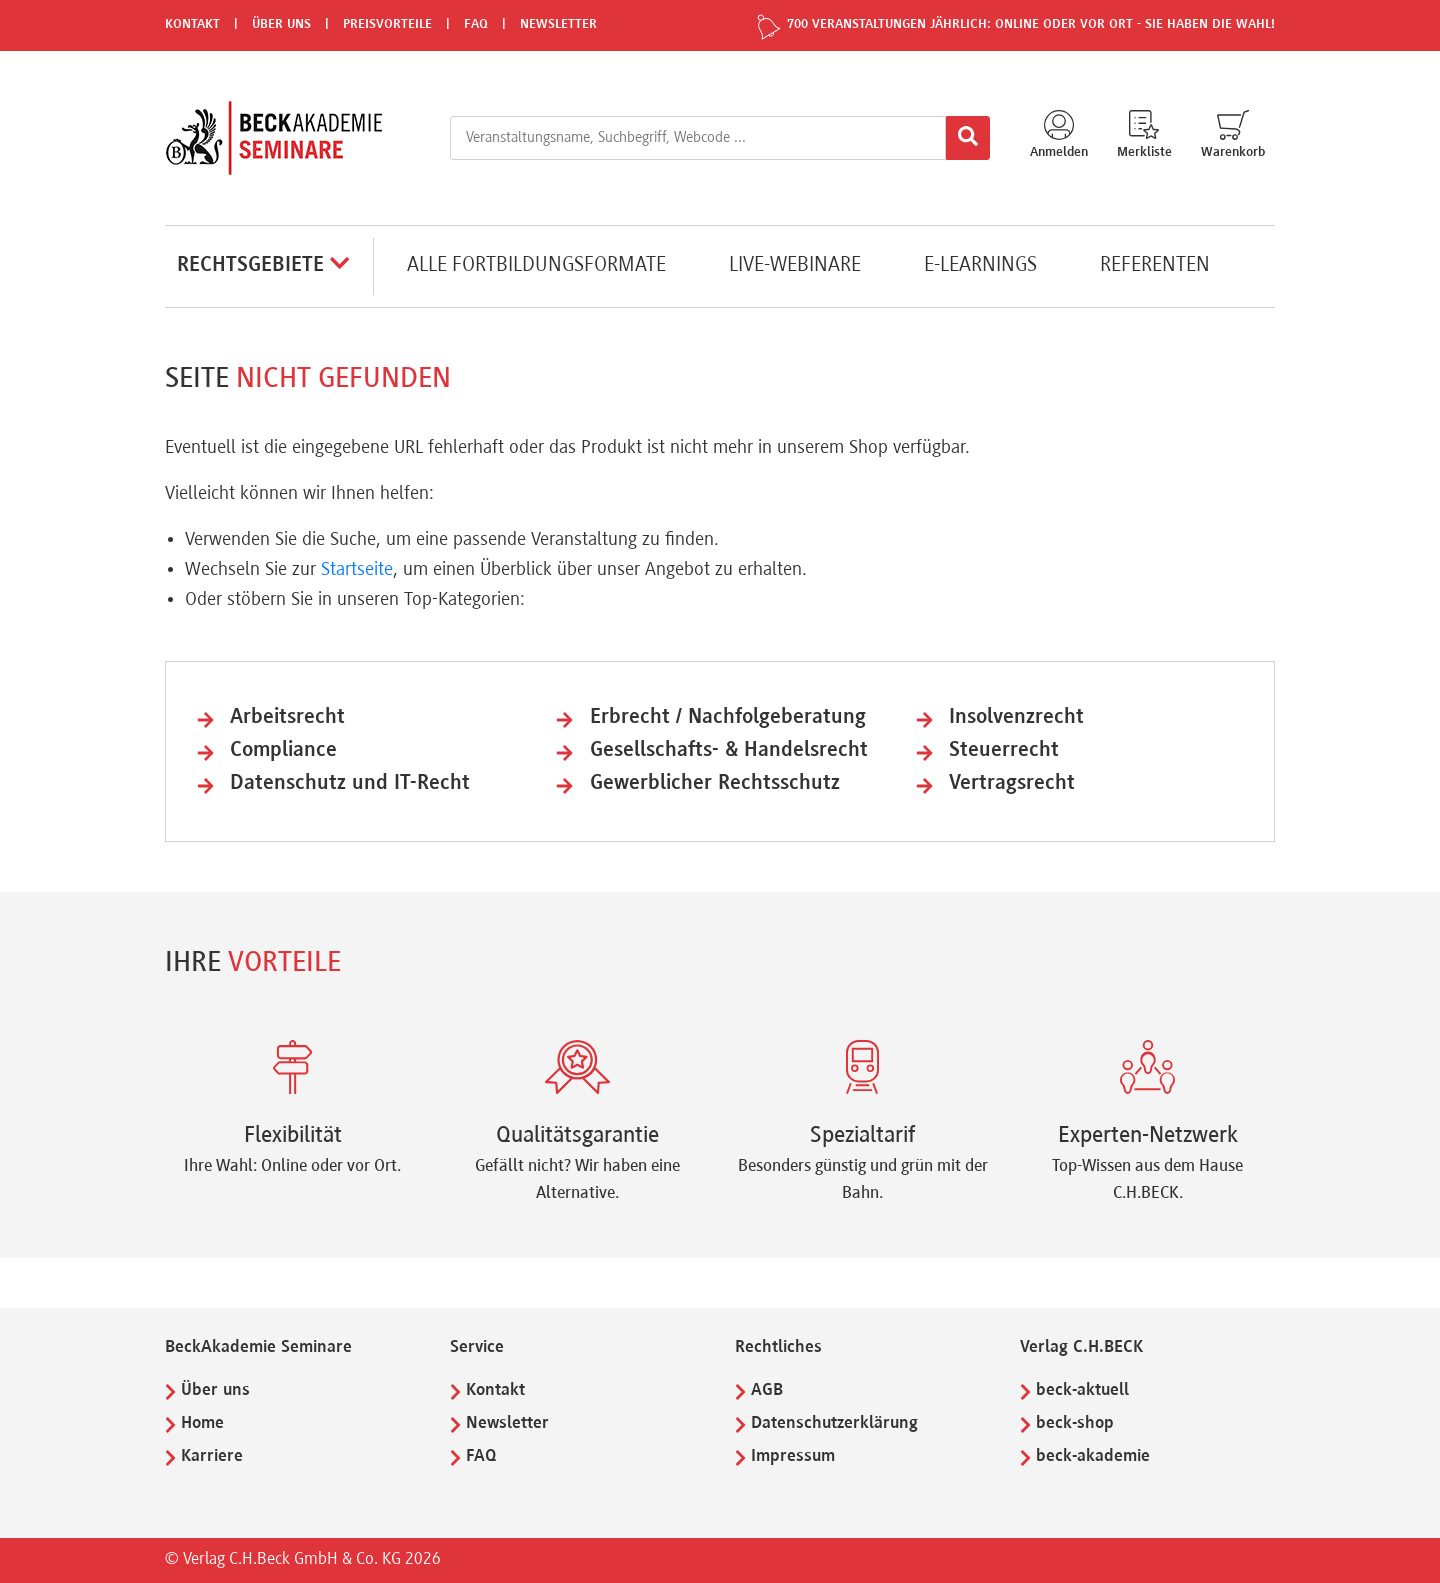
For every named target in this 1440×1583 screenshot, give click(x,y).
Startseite (357, 570)
